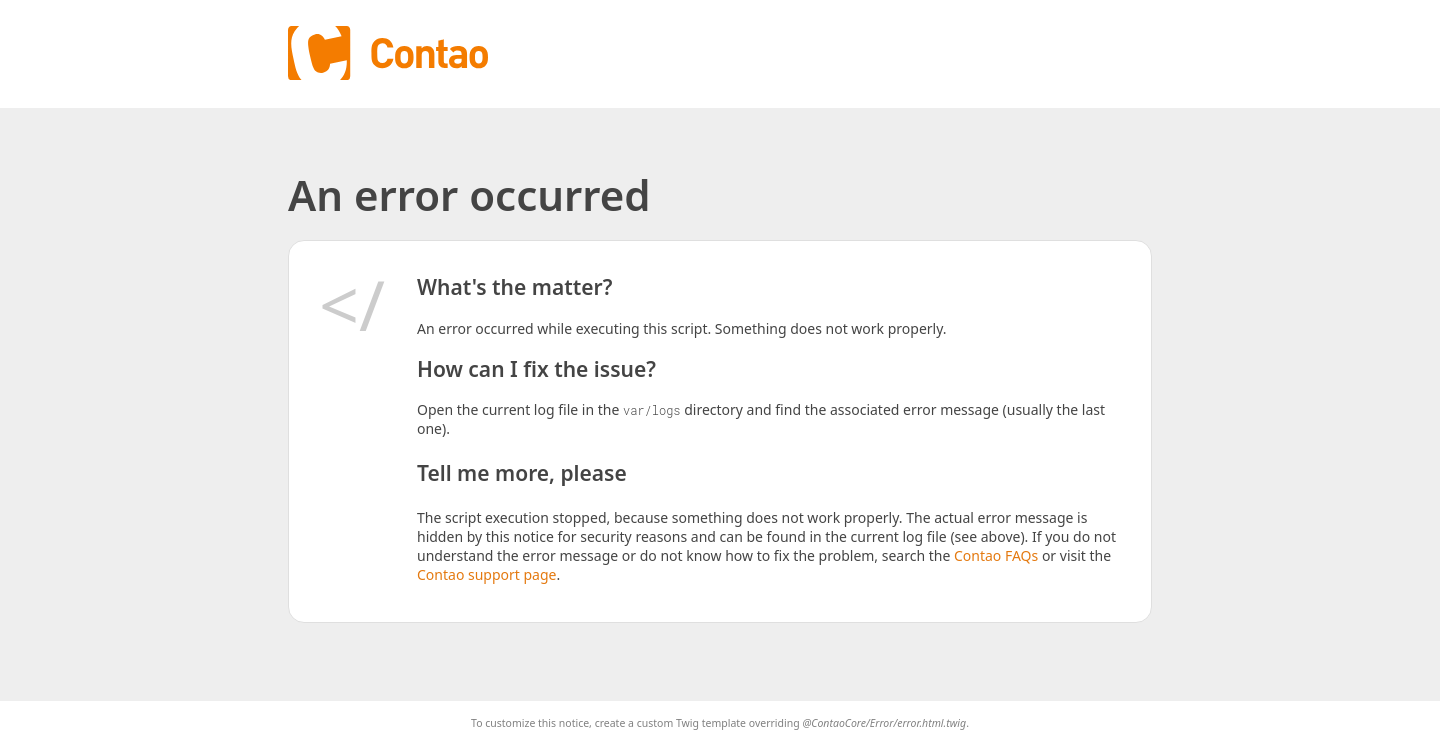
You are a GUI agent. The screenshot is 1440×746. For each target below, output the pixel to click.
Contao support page (486, 574)
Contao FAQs (996, 555)
